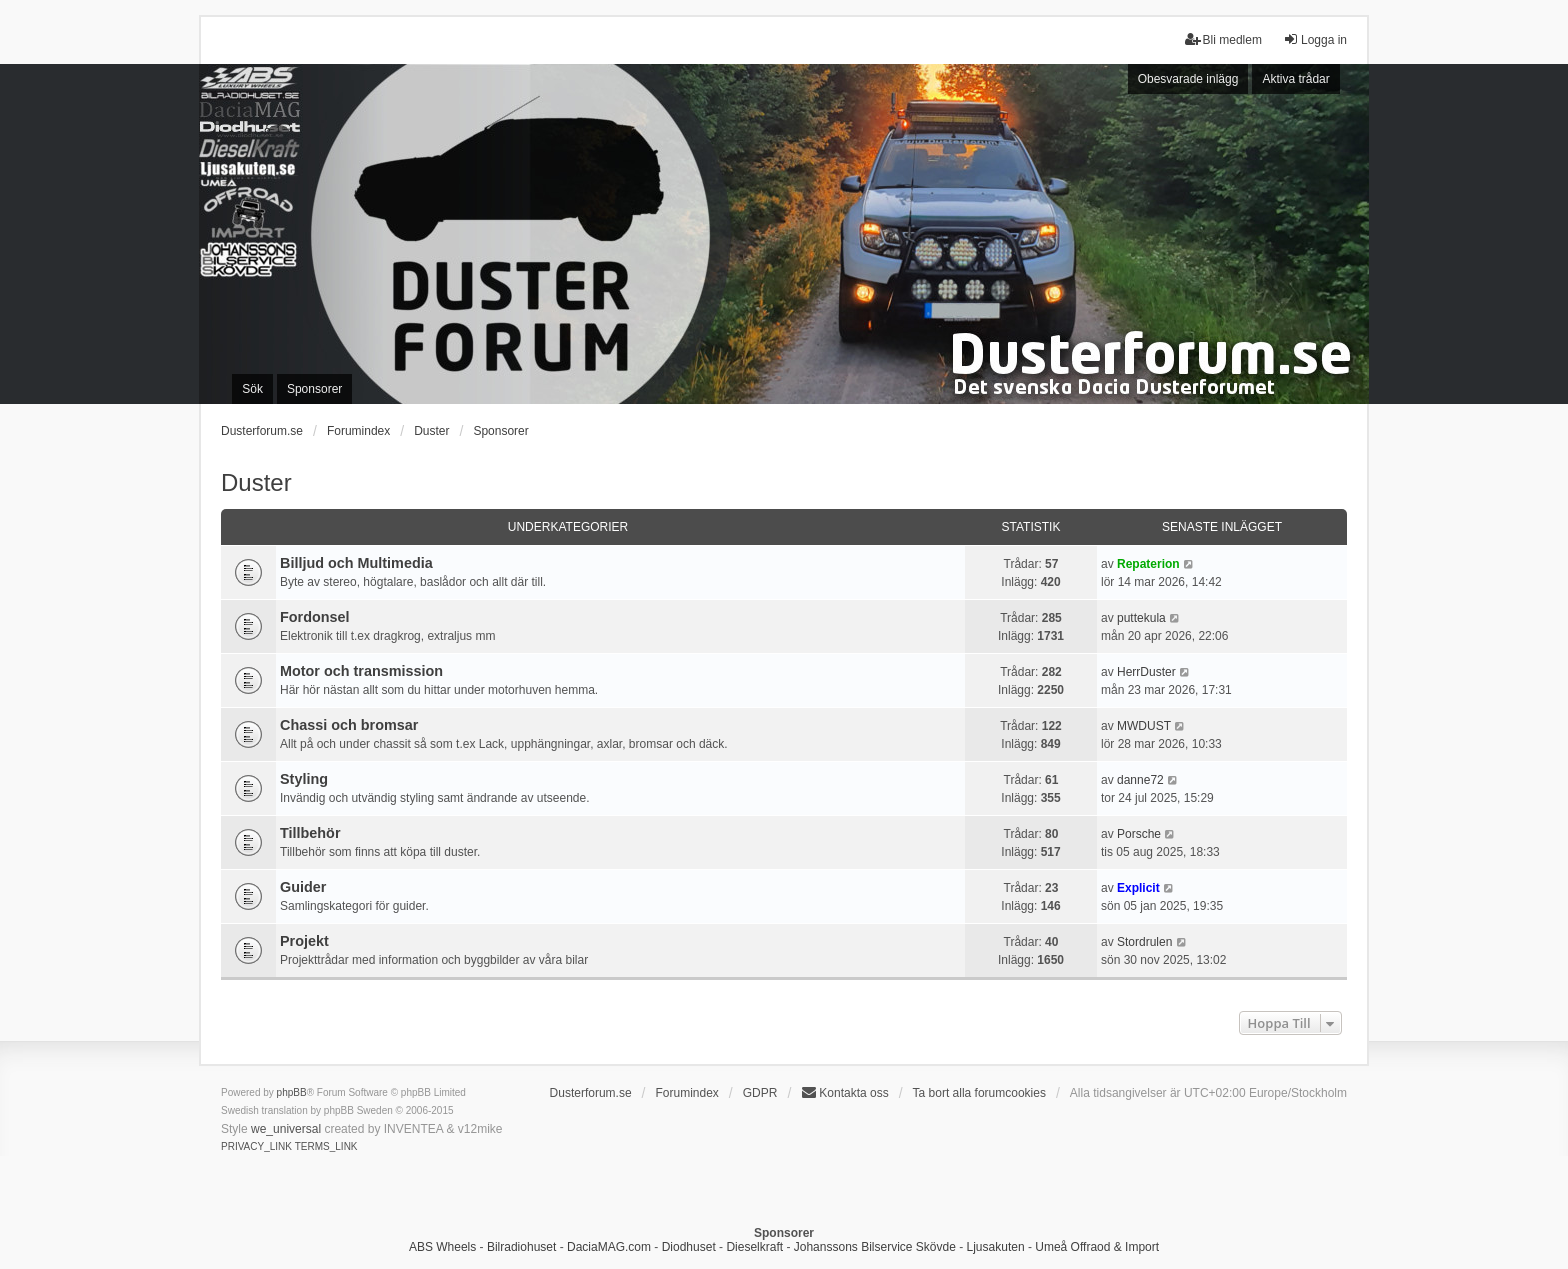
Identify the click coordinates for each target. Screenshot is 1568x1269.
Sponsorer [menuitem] (314, 389)
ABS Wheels (442, 1247)
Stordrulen (1144, 942)
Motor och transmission (361, 671)
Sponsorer (500, 431)
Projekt (304, 941)
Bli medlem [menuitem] (1223, 39)
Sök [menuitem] (252, 389)
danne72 (1140, 780)
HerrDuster (1146, 672)
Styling (304, 779)
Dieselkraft (754, 1247)
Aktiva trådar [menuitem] (1295, 79)
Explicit (1138, 888)
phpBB (292, 1092)
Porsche (1139, 834)
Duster (256, 482)
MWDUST (1144, 726)
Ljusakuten (996, 1247)
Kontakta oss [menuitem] (844, 1092)
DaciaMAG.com (609, 1247)
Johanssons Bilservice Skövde (875, 1247)
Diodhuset (689, 1247)
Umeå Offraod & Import (1097, 1247)
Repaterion (1148, 564)
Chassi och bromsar (349, 725)
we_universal (286, 1129)
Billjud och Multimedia (356, 563)
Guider (303, 887)
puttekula (1141, 618)
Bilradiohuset (521, 1247)
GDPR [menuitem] (760, 1093)
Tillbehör (310, 833)
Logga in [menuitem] (1315, 39)
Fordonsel (315, 617)
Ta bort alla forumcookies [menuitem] (979, 1093)
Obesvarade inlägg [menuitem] (1188, 79)
